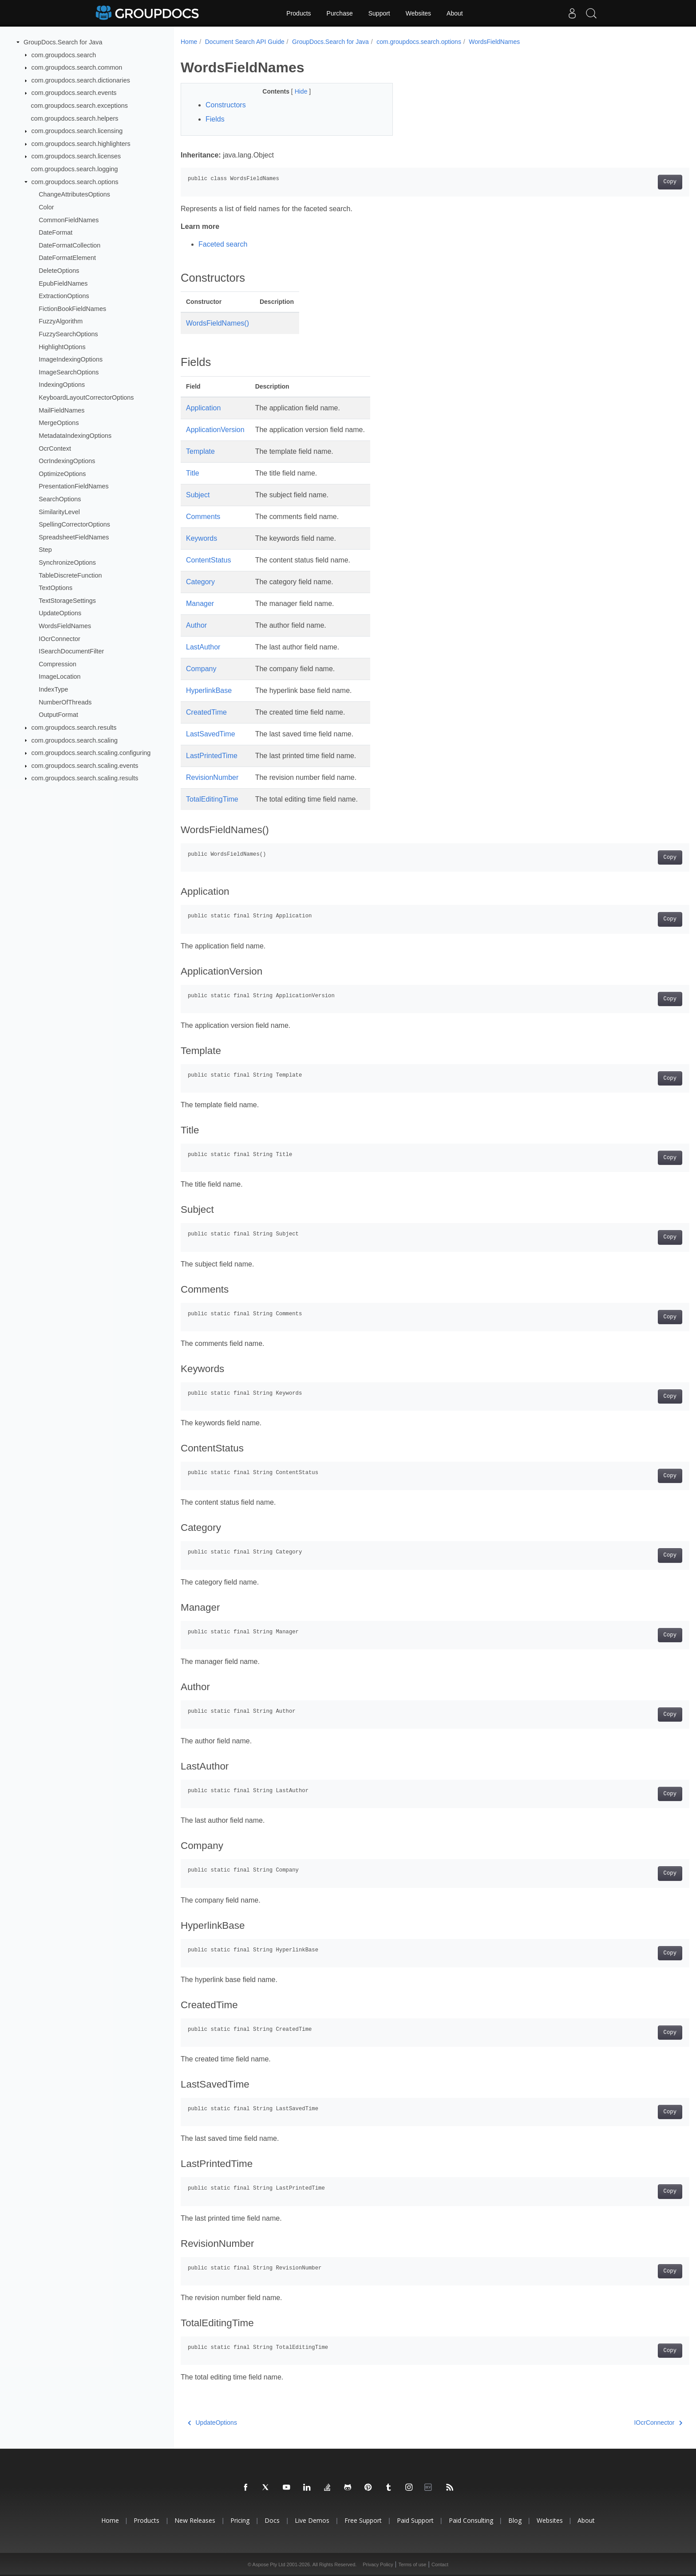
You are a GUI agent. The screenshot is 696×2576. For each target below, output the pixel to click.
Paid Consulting (471, 2520)
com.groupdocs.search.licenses (76, 156)
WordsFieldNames (65, 625)
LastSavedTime (210, 734)
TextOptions (55, 587)
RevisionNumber (212, 777)
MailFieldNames (61, 409)
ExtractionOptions (64, 295)
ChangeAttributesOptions (74, 194)
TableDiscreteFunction (70, 574)
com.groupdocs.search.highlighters (81, 143)
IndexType (53, 689)
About (455, 13)
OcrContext (55, 448)
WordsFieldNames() (217, 323)
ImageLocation (59, 676)
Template (200, 451)
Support (379, 13)
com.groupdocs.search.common (77, 67)
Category (200, 582)
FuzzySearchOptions (68, 334)
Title (192, 473)
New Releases (194, 2520)
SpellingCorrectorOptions (74, 524)
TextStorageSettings (67, 600)
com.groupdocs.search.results (74, 727)
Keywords (201, 538)
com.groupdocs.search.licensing (77, 130)
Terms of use (412, 2564)
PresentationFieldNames (74, 486)
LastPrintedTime (211, 755)
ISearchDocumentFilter (71, 651)
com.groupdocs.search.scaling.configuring (91, 752)
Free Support (363, 2520)
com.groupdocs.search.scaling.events (85, 765)
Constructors (226, 105)
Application (203, 408)
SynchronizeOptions (67, 562)
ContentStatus (208, 560)
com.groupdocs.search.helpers (75, 118)
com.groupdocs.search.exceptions (79, 105)
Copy (635, 182)
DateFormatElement (67, 257)
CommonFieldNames (69, 219)
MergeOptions (59, 422)
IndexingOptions (62, 384)
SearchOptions (60, 499)
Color (46, 207)
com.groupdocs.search (64, 54)
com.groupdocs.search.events (74, 92)
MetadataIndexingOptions (75, 435)
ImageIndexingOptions (71, 359)
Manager (200, 603)
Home (189, 41)
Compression (57, 664)
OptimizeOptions (62, 473)
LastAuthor (203, 647)
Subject (198, 495)
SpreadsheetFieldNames (74, 537)
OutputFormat (58, 714)
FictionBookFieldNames (72, 308)
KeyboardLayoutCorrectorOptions (86, 397)
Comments (203, 516)
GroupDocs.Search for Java (63, 42)
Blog (515, 2520)
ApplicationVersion (215, 429)
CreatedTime (206, 712)
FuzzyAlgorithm (61, 321)
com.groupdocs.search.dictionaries (81, 80)
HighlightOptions (62, 346)
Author (196, 625)
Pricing (239, 2520)
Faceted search (222, 244)
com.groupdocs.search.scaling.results (85, 778)
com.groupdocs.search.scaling (75, 739)
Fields (215, 119)
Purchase (340, 13)
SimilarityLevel (59, 511)
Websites (418, 13)
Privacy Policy (378, 2564)
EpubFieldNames (63, 283)
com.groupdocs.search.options (75, 181)
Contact (439, 2564)
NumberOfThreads (65, 701)
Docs (272, 2520)
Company (201, 669)
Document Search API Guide (245, 41)
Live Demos (312, 2520)
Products (298, 13)
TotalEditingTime (212, 799)
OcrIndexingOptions (67, 460)
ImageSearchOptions (69, 372)
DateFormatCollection (69, 245)
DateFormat (55, 232)
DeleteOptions (59, 270)
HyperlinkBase (209, 690)
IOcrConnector (59, 638)
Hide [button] (294, 91)
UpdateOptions (60, 613)
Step (45, 549)
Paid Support (415, 2520)
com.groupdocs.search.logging (74, 169)
